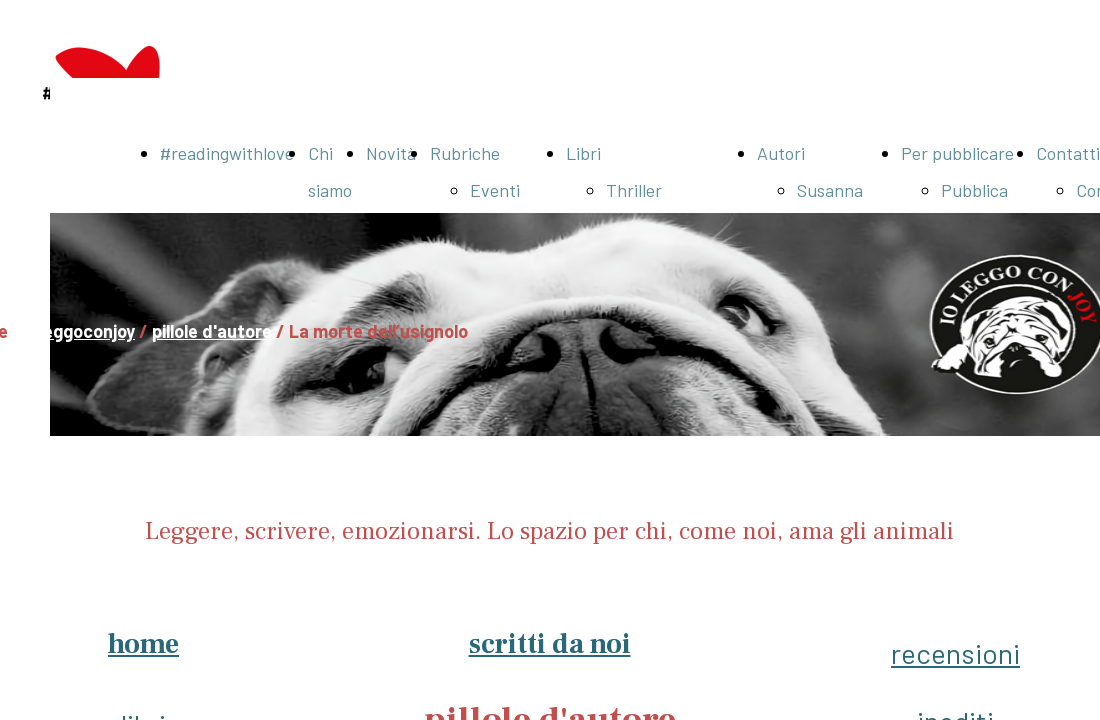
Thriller (634, 190)
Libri (583, 153)
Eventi (495, 190)
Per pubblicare (957, 153)
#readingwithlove (227, 153)
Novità (391, 153)
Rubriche (465, 153)
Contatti (1068, 153)
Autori (781, 153)
